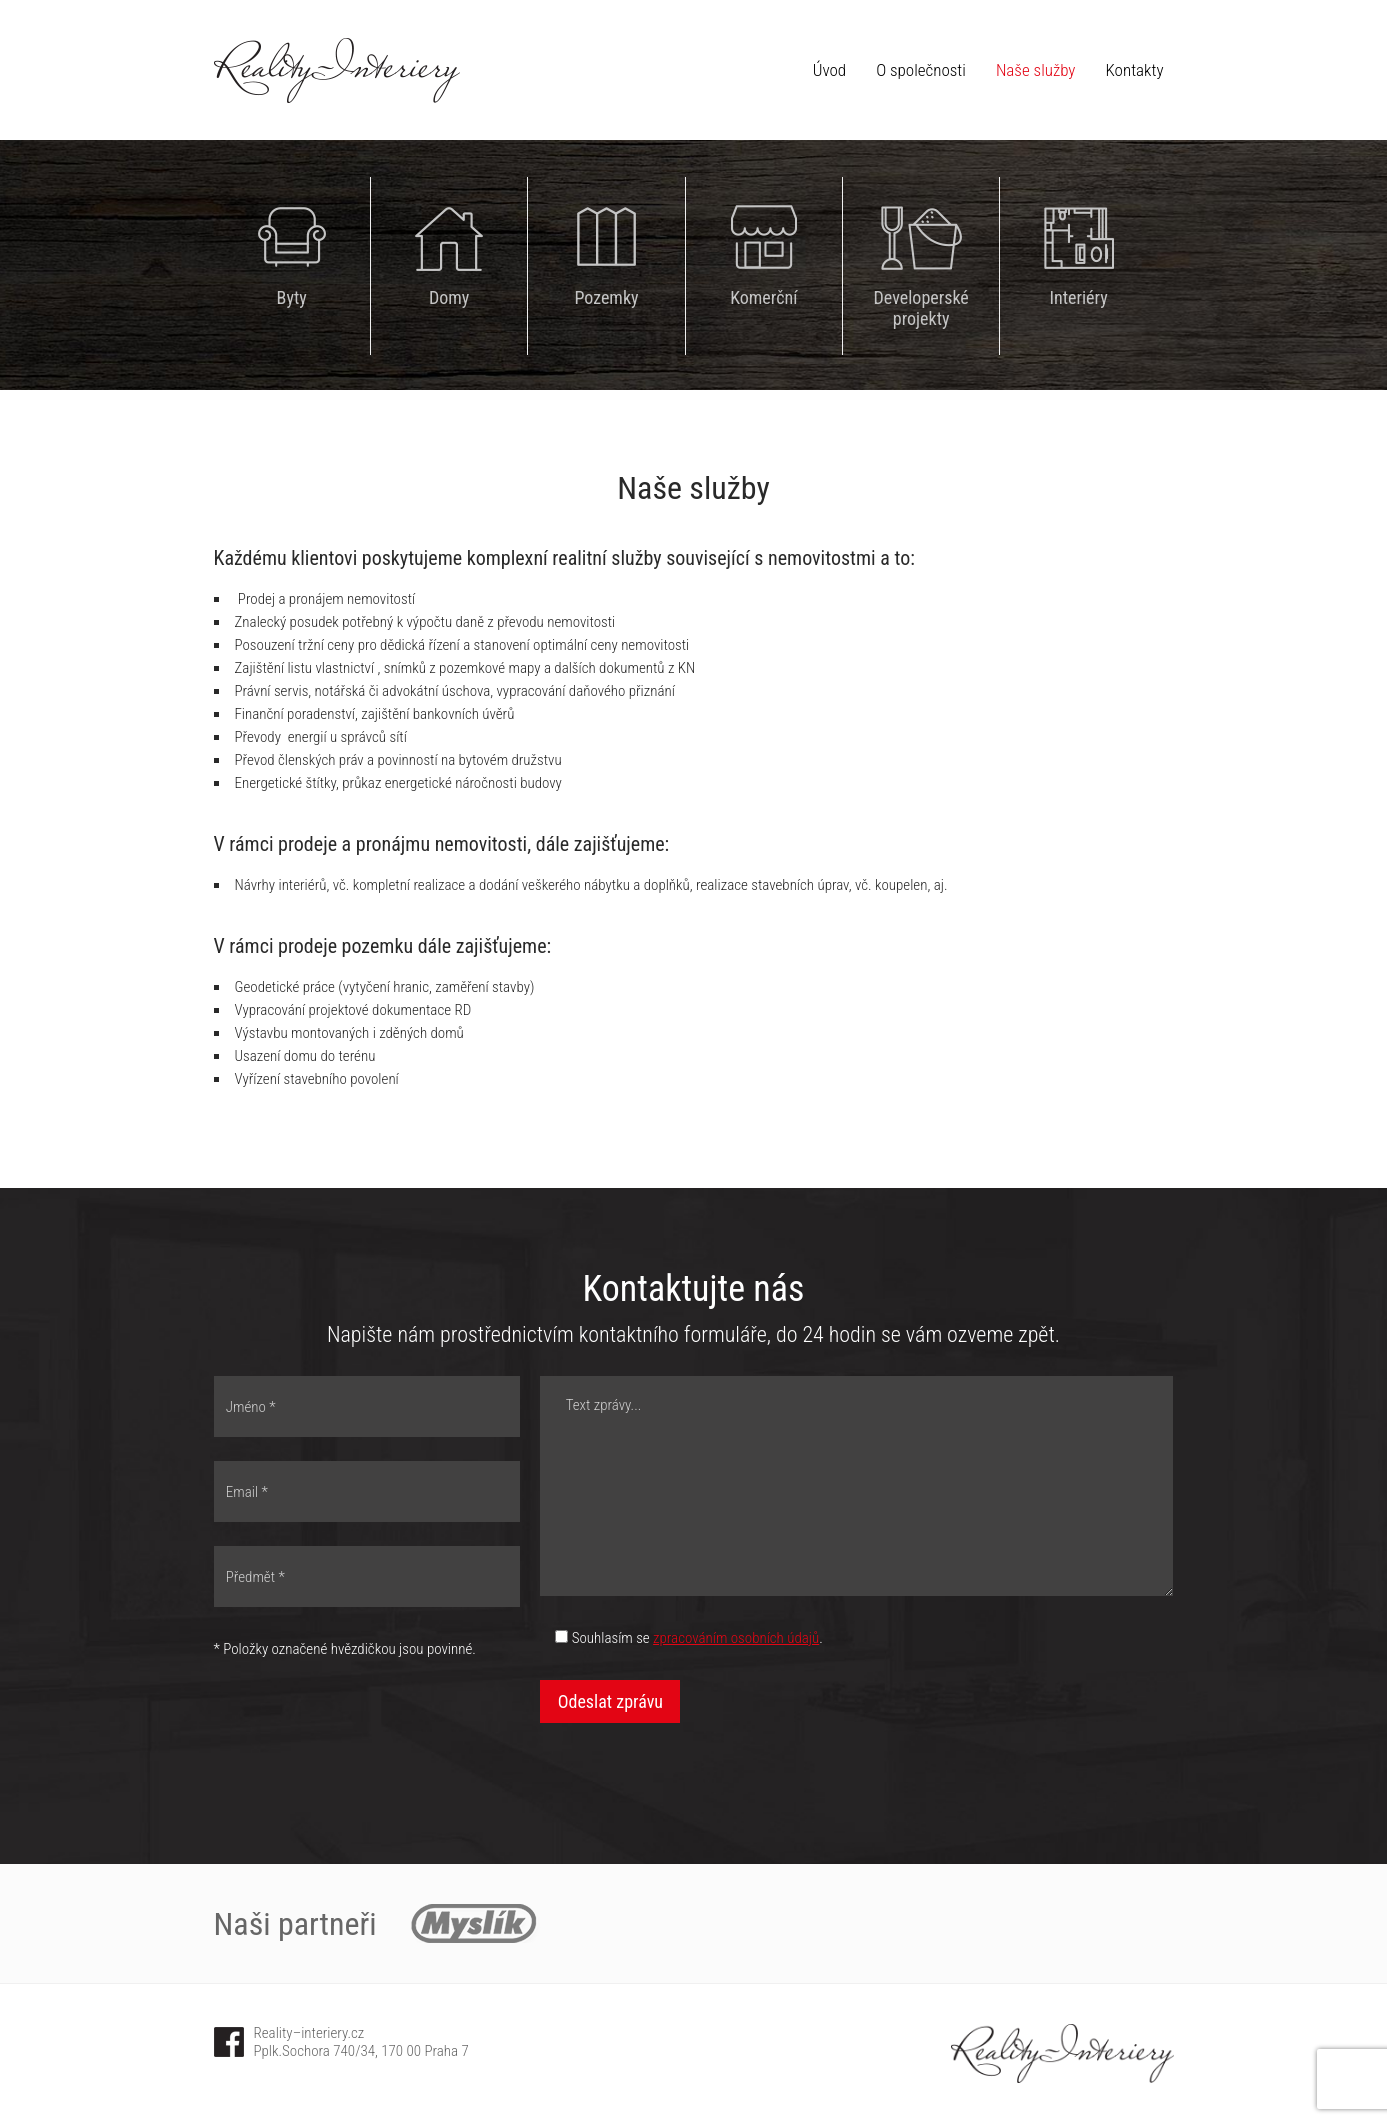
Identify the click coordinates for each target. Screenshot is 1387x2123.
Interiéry (1078, 297)
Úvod (829, 70)
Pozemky (606, 297)
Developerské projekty (921, 308)
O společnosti (921, 70)
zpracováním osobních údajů (736, 1638)
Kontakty (1135, 70)
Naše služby (1036, 70)
